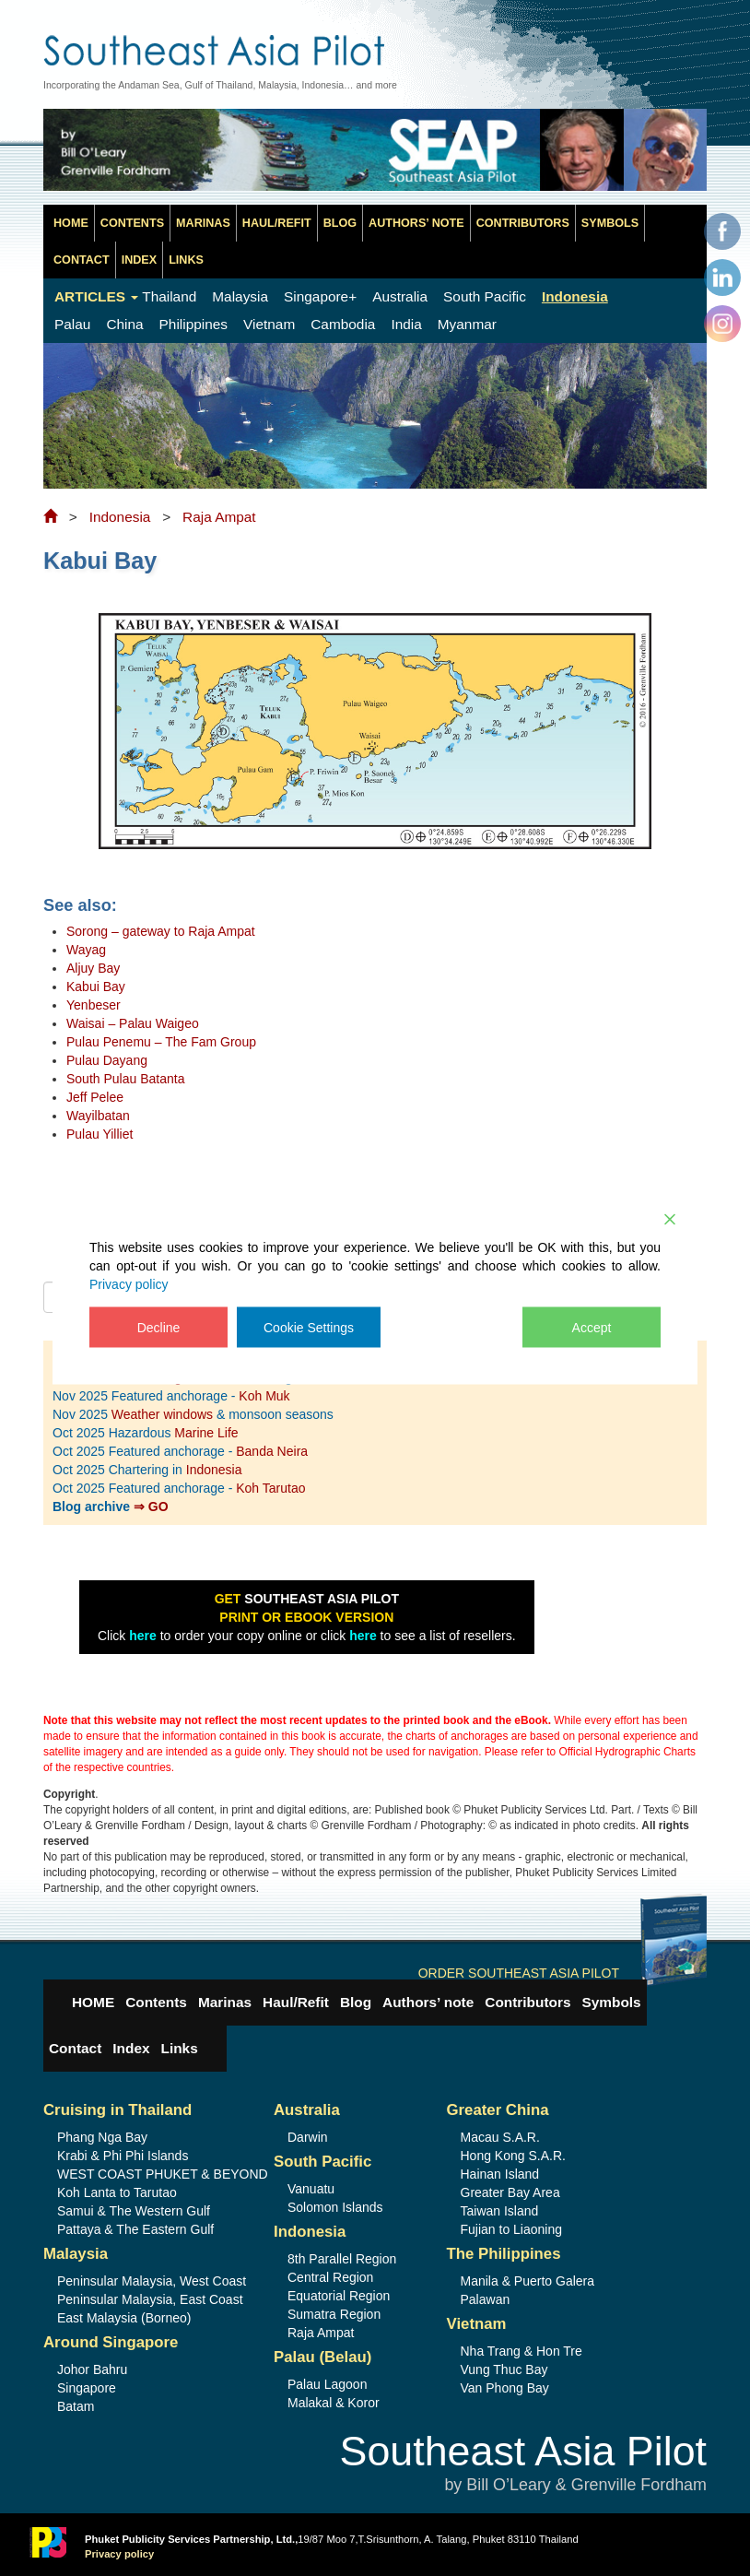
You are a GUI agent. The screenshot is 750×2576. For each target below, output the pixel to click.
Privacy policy (129, 1284)
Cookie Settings (309, 1327)
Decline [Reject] (159, 1327)
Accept (592, 1327)
